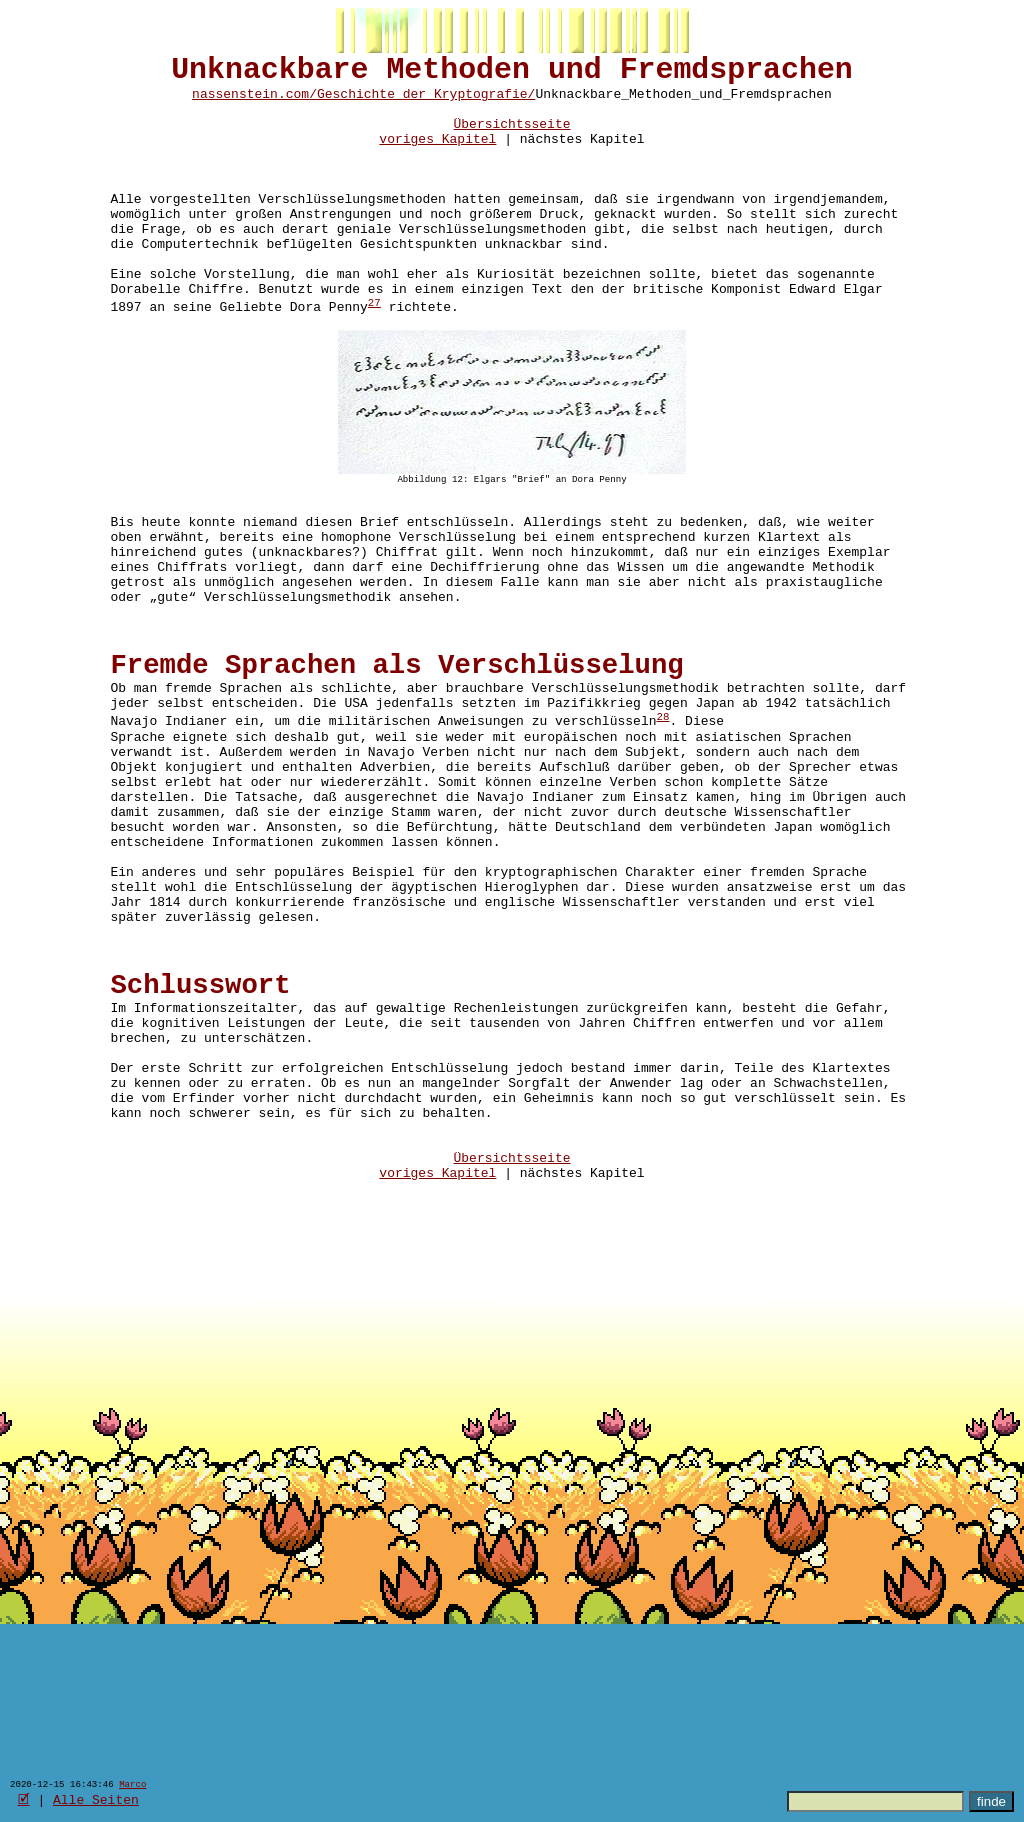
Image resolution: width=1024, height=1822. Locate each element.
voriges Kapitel (437, 157)
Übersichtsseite (511, 139)
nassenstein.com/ (254, 103)
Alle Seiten (96, 1799)
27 (374, 353)
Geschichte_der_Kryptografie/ (426, 103)
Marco (132, 1783)
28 (662, 820)
